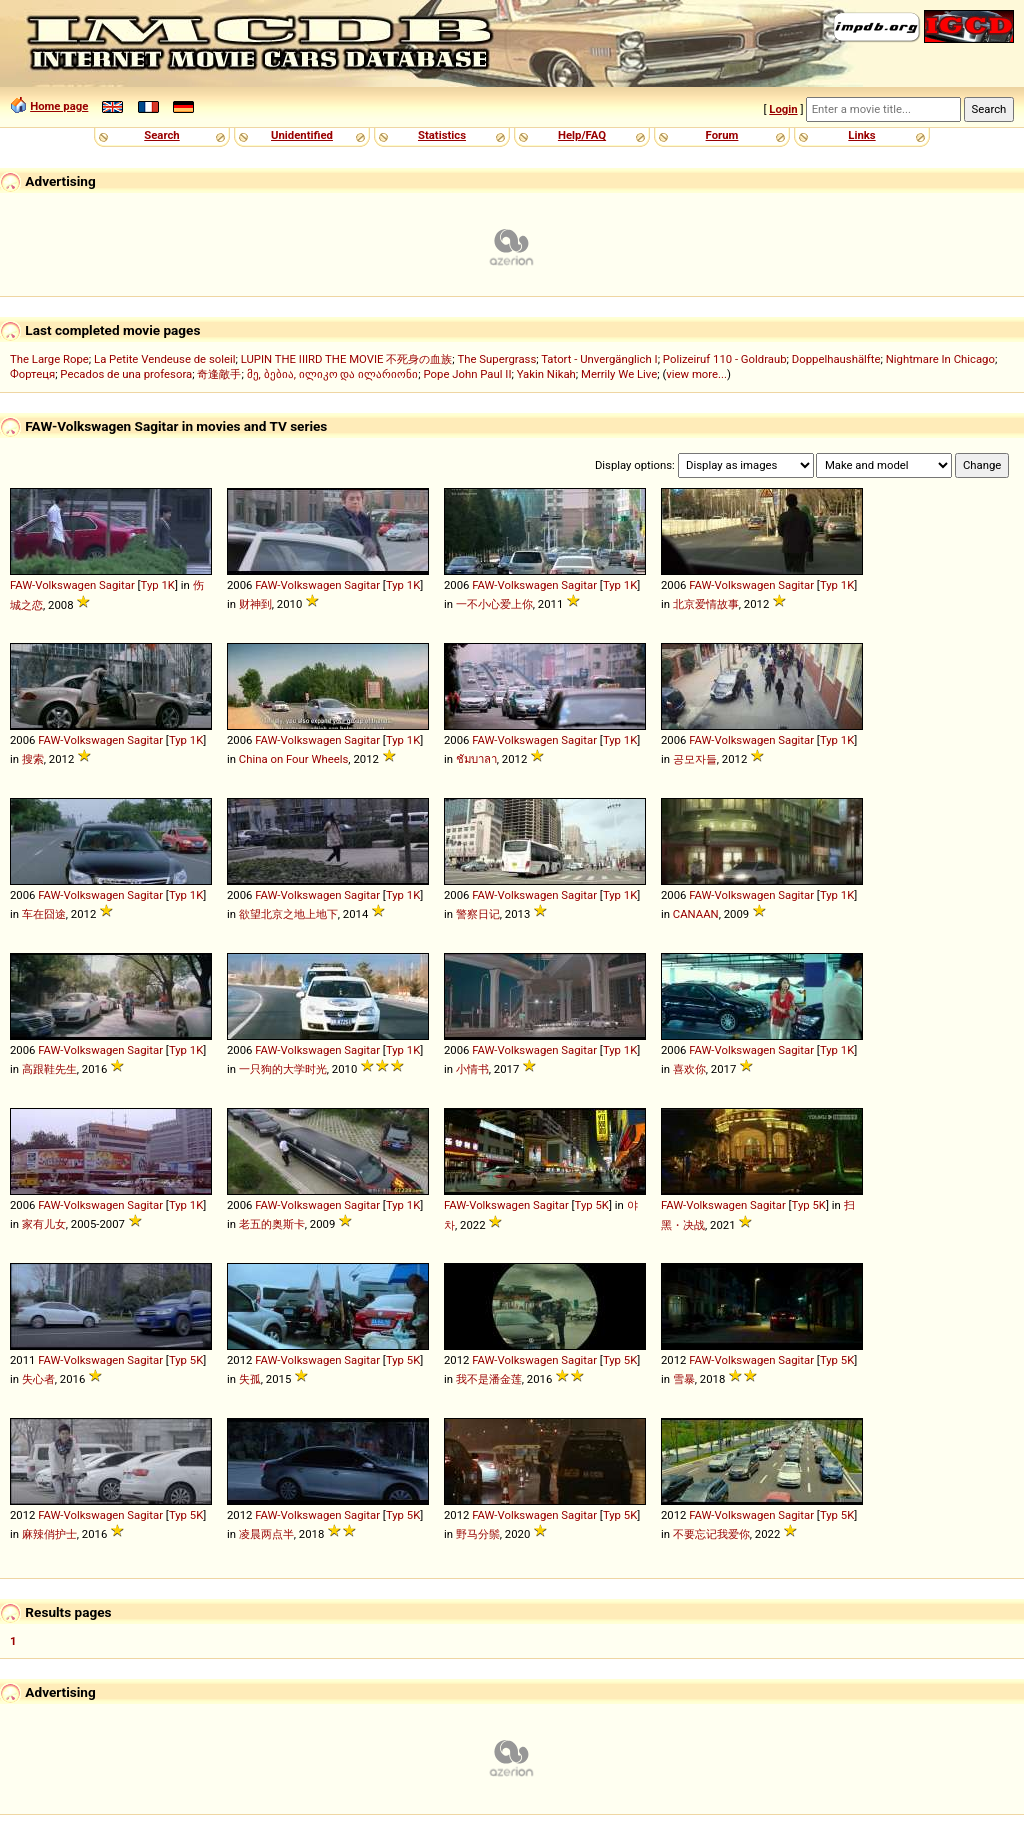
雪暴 (684, 1379)
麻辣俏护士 (49, 1534)
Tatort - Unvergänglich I (599, 359)
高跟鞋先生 (49, 1069)
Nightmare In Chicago (940, 359)
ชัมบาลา (476, 759)
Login (783, 109)
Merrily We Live (619, 374)
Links (861, 135)
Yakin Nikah (546, 374)
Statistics (442, 135)
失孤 (250, 1379)
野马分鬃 (478, 1534)
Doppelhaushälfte (836, 359)
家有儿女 (44, 1224)
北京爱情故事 (706, 604)
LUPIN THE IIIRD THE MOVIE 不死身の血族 (347, 359)
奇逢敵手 (219, 374)
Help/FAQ (582, 135)
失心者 (38, 1379)
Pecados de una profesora (126, 374)
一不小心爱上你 (494, 604)
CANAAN (696, 914)
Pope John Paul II (468, 374)
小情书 (472, 1069)
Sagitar (117, 585)
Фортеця (32, 374)
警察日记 (478, 914)
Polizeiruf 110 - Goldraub (725, 359)
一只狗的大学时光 (283, 1069)
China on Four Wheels (294, 759)
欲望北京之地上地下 (288, 914)
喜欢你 (689, 1069)
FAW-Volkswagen (53, 585)
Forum (722, 135)
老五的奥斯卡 (272, 1224)
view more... (696, 374)
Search (161, 135)
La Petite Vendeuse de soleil (164, 359)
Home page (59, 106)
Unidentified (302, 135)
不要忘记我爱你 (711, 1534)
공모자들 (695, 759)
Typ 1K (158, 585)
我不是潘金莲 (489, 1379)
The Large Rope (49, 359)
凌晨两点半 (266, 1534)
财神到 (255, 604)
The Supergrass (497, 359)
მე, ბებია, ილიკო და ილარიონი (333, 374)
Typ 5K (592, 1205)
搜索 (33, 759)
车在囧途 (44, 914)
